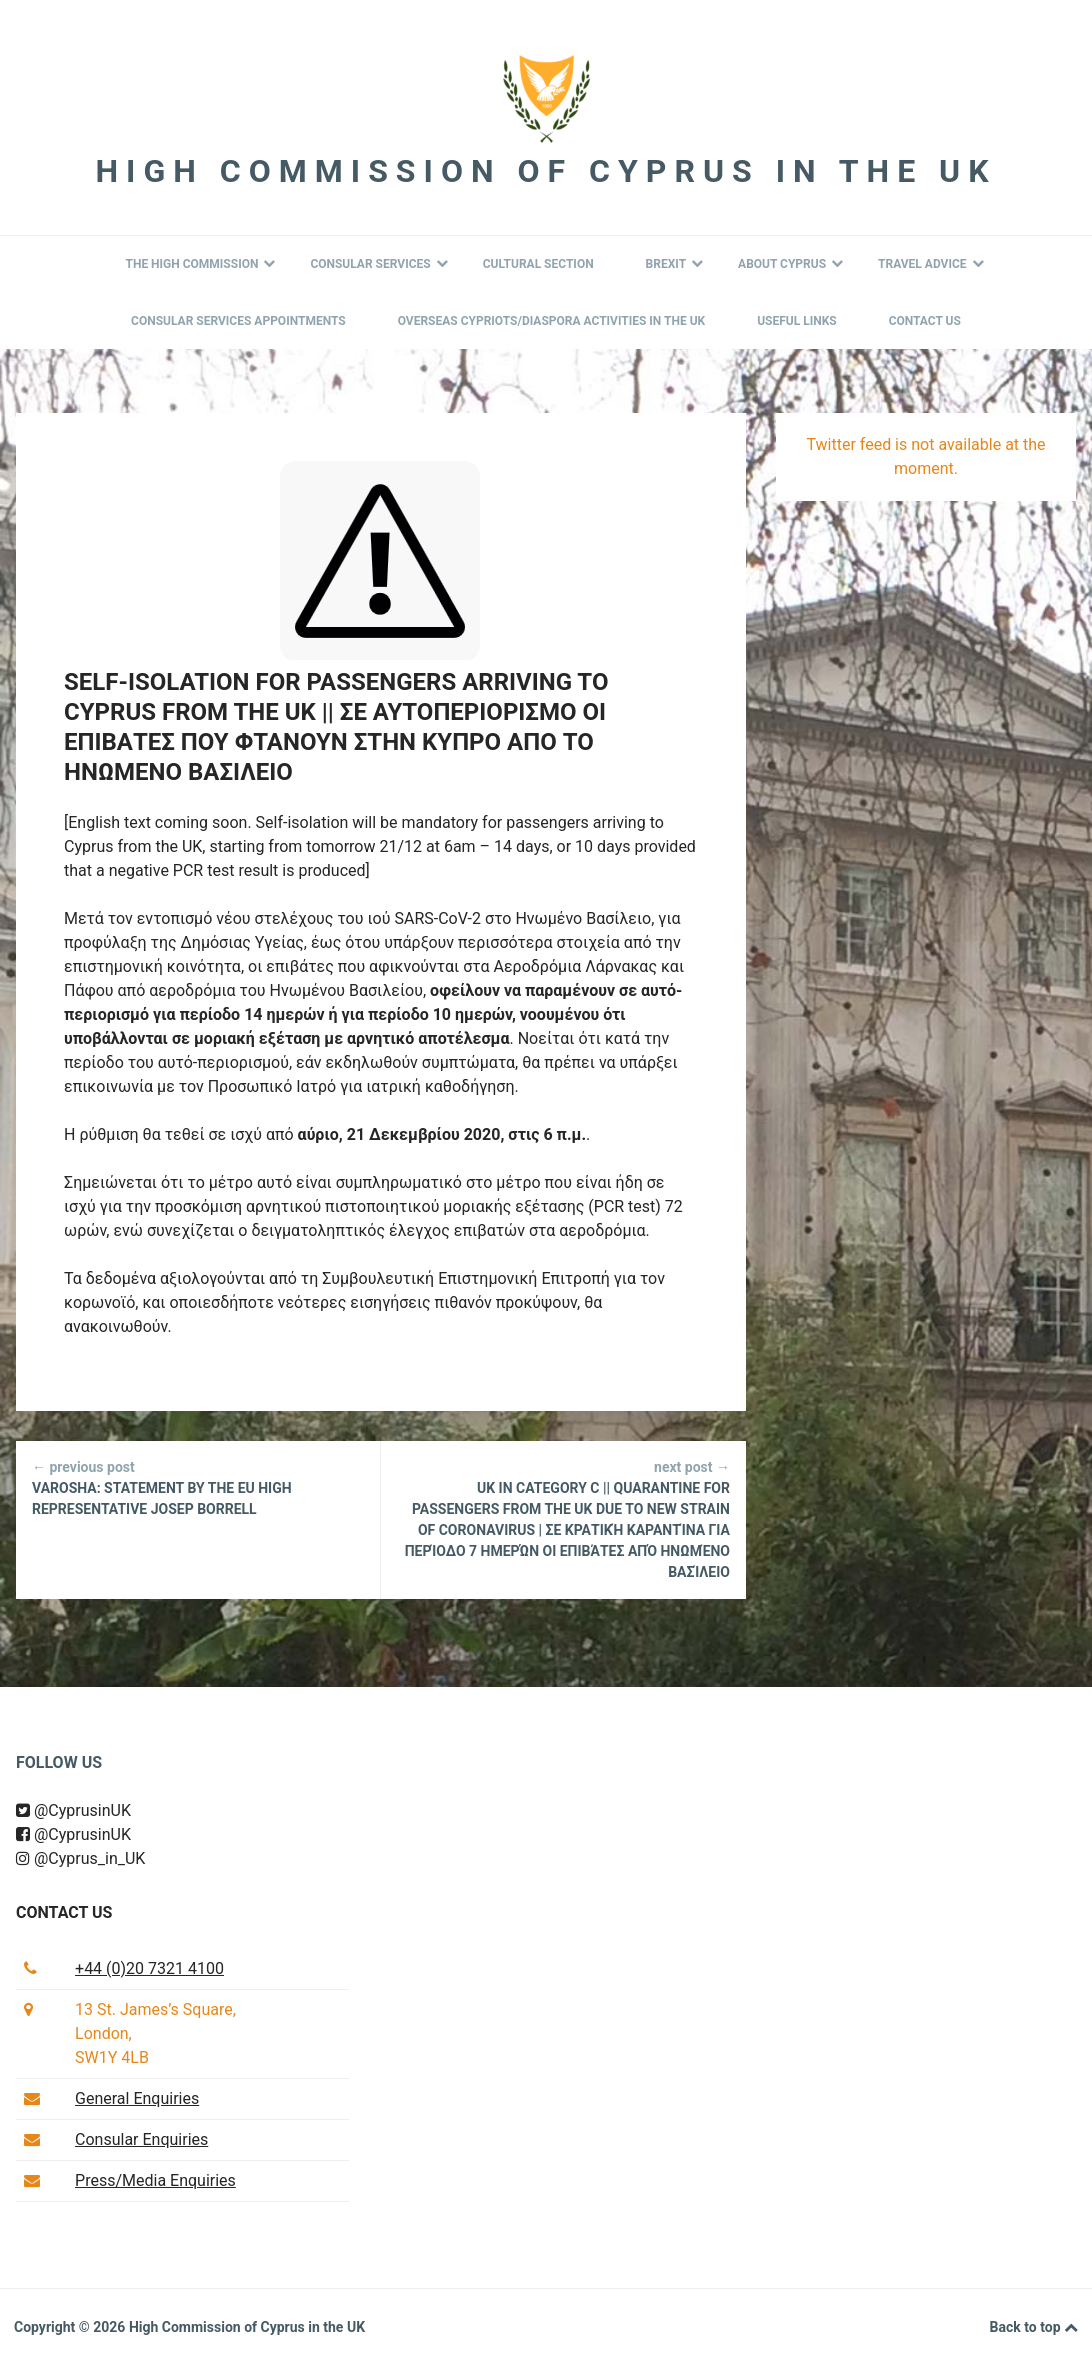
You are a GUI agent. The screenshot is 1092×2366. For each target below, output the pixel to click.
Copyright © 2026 (71, 2327)
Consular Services (378, 264)
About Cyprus (790, 264)
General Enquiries (137, 2098)
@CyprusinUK (73, 1810)
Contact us (64, 1912)
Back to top (1034, 2328)
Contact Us (925, 321)
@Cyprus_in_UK (80, 1858)
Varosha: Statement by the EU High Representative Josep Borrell (198, 1487)
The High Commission (200, 264)
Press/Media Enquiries (155, 2180)
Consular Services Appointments (238, 321)
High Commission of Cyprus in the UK (545, 171)
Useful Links (797, 321)
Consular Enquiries (141, 2139)
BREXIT (675, 264)
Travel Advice (930, 264)
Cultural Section (538, 264)
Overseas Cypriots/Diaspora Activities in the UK (552, 321)
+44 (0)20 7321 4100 (149, 1968)
